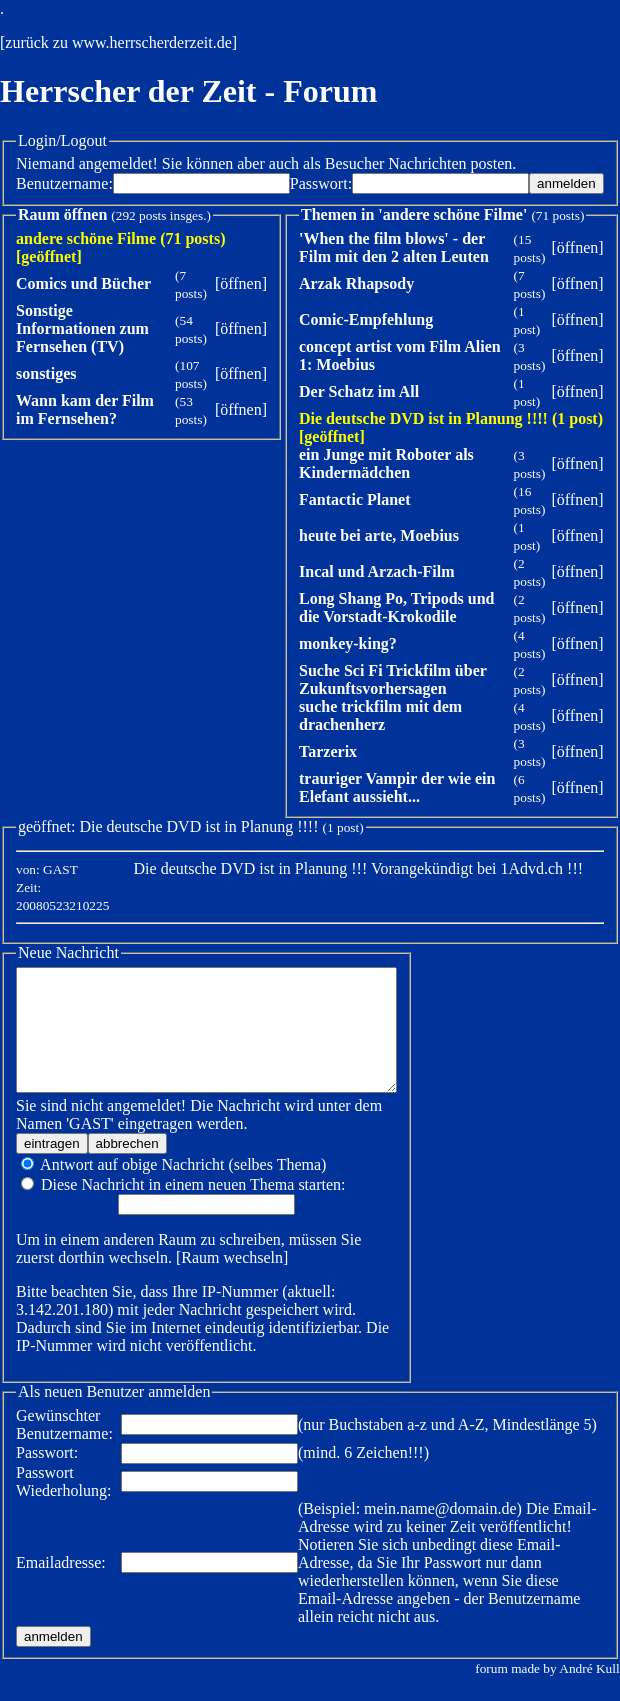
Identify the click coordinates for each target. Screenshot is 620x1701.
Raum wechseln (190, 1281)
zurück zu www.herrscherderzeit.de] (121, 42)
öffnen (240, 283)
